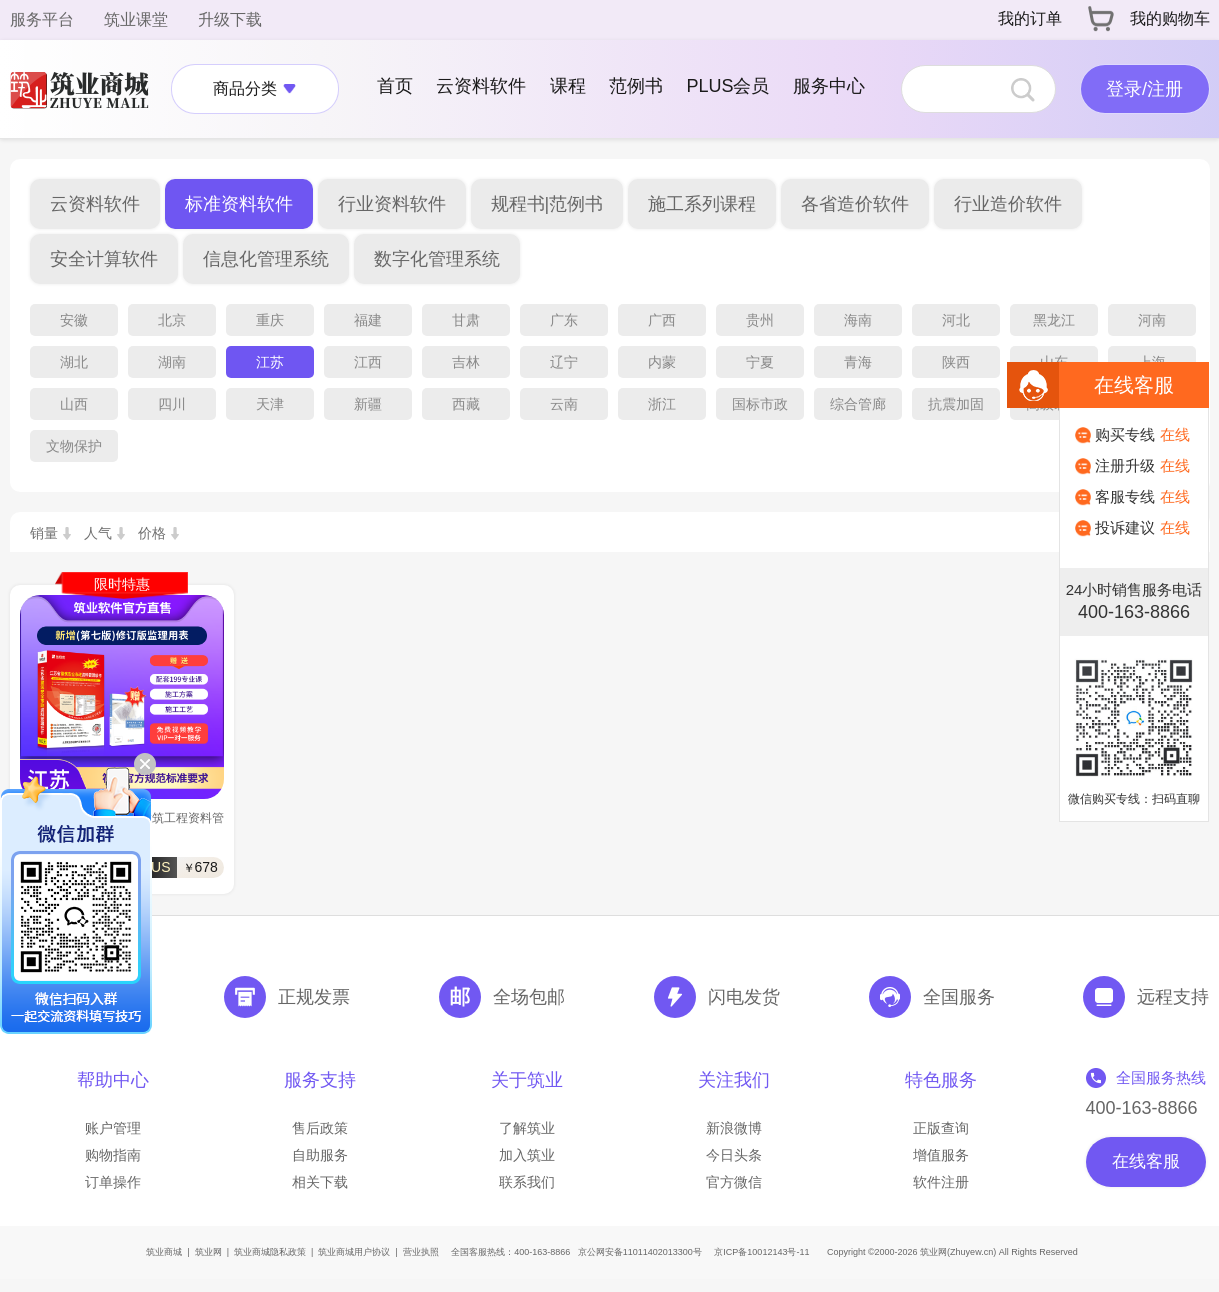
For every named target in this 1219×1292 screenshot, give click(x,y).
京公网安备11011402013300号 (640, 1252)
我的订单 (1030, 18)
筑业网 (208, 1252)
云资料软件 (481, 86)
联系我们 (527, 1182)
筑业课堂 (136, 19)
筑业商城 (164, 1252)
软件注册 (941, 1182)
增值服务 (941, 1155)
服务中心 (829, 86)
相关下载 (320, 1182)
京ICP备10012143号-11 (761, 1252)
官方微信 (734, 1182)
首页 (395, 86)
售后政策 (320, 1128)
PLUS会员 (727, 86)
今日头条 (734, 1155)
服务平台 (42, 19)
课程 (568, 86)
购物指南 (113, 1155)
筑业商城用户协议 (354, 1252)
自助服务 (320, 1155)
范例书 (636, 86)
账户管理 (113, 1128)
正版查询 (941, 1128)
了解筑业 (527, 1128)
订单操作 (113, 1182)
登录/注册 (1144, 89)
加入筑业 (527, 1155)
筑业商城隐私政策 (270, 1252)
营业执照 (421, 1252)
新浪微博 (734, 1128)
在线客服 (1146, 1161)
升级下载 (230, 19)
